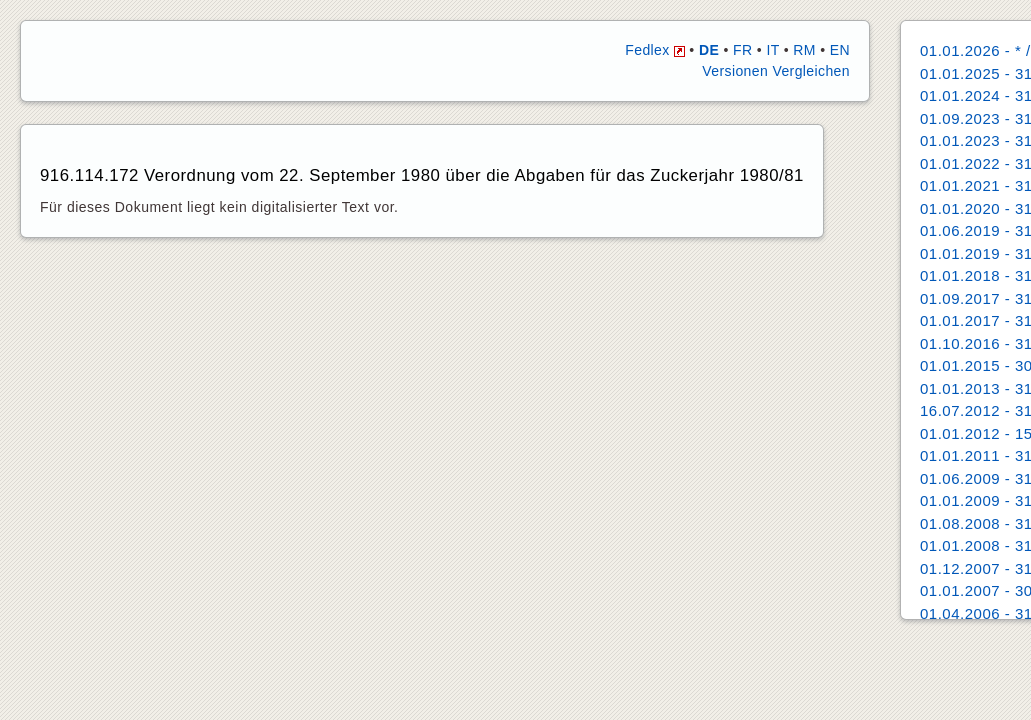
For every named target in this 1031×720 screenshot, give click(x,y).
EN (840, 50)
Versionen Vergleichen (776, 71)
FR (742, 50)
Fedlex (655, 50)
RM (804, 50)
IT (772, 50)
